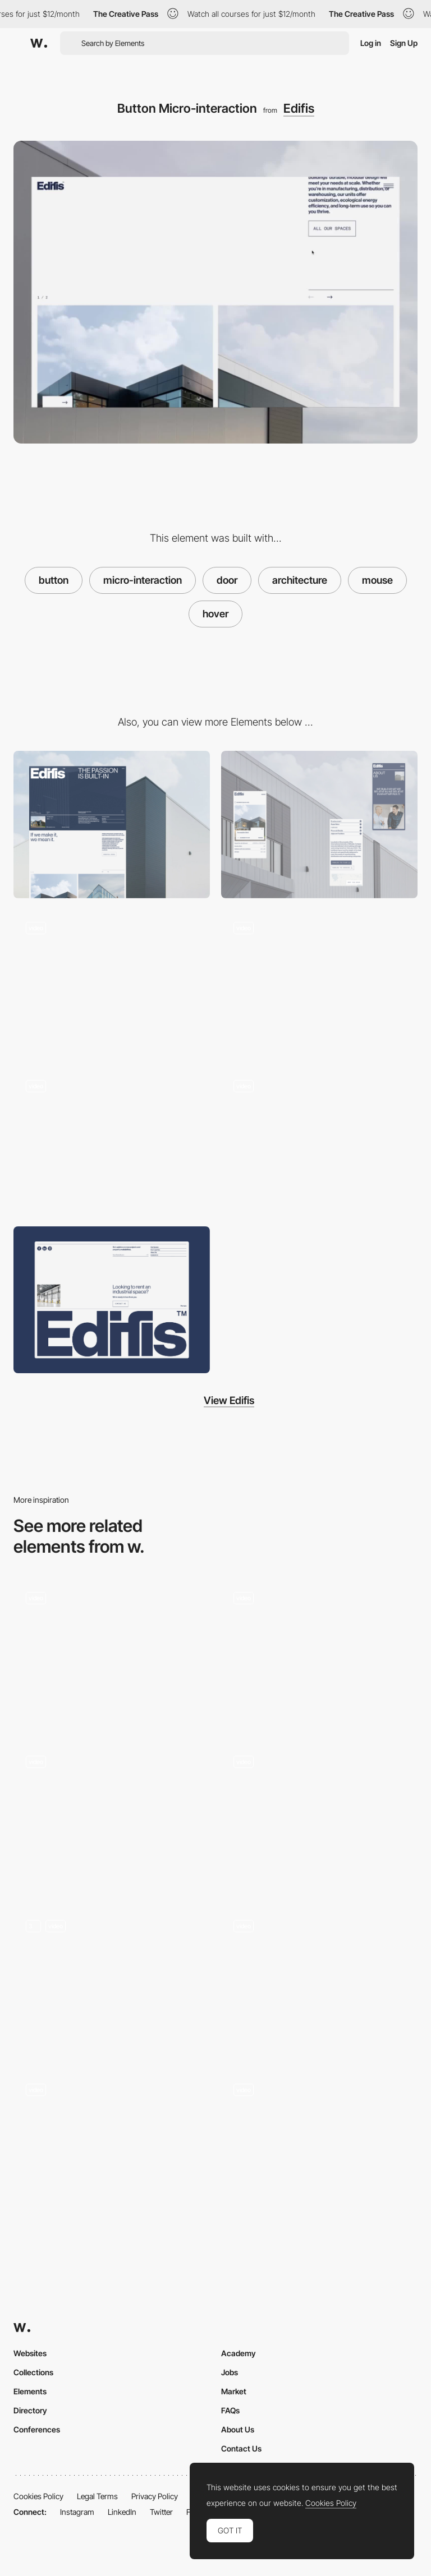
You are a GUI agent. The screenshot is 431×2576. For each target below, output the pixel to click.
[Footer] (111, 1300)
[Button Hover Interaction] (111, 1652)
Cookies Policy (38, 2496)
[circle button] (319, 1981)
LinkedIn (122, 2512)
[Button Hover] (111, 1817)
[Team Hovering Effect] (111, 2145)
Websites (30, 2353)
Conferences (36, 2429)
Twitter (161, 2512)
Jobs (229, 2372)
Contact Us (241, 2448)
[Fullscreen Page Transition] (111, 1141)
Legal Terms (97, 2496)
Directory (30, 2410)
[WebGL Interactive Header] (111, 983)
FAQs (230, 2410)
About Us (237, 2429)
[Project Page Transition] (319, 1141)
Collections (33, 2372)
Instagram (77, 2512)
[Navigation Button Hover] (319, 1817)
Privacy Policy (154, 2496)
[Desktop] (111, 824)
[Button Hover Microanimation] (319, 1652)
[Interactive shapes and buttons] (111, 1981)
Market (233, 2391)
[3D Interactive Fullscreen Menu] (319, 983)
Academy (238, 2353)
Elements (30, 2391)
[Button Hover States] (319, 2145)
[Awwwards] (38, 43)
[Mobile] (319, 824)
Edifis (298, 108)
